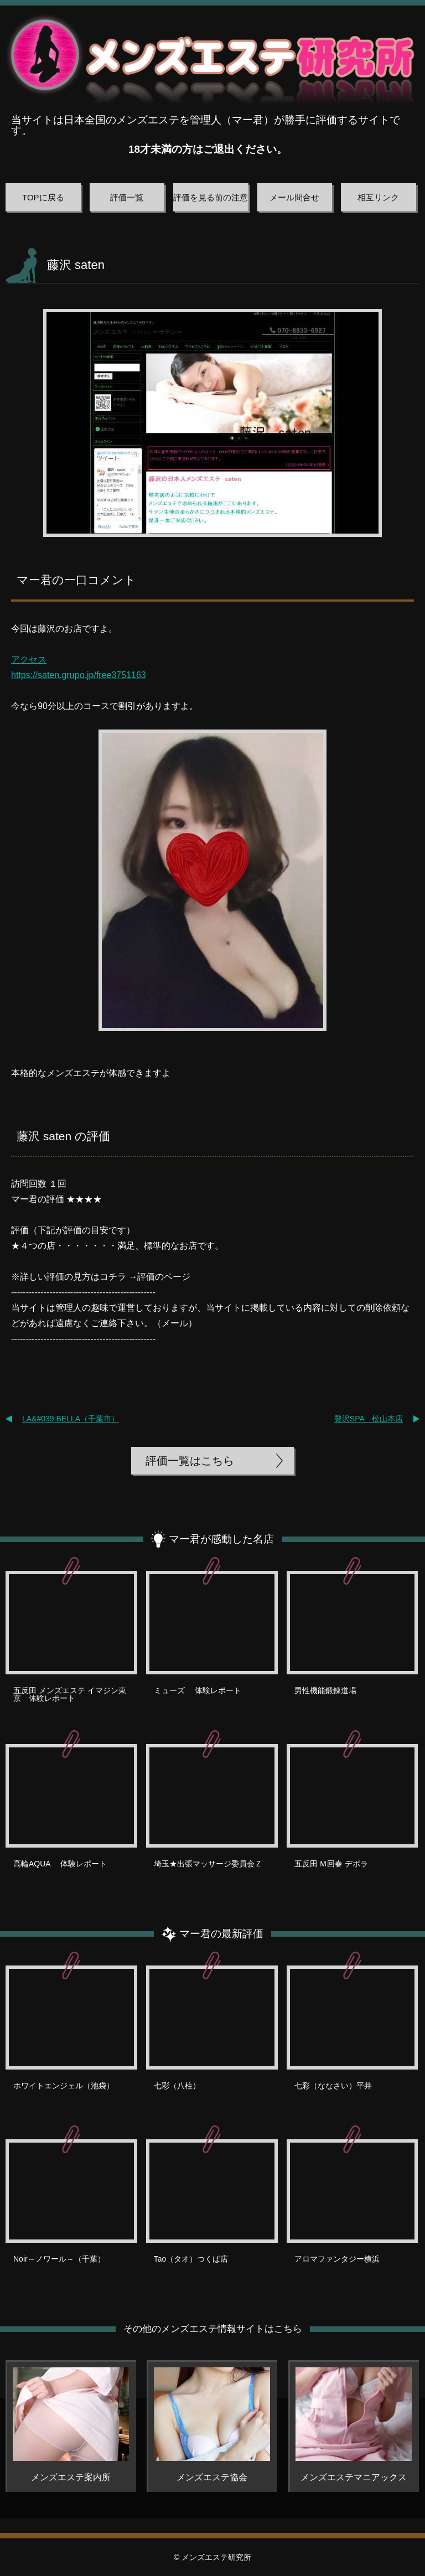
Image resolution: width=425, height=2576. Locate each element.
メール (175, 1323)
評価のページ (163, 1276)
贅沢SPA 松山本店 (368, 1418)
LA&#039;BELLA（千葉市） (70, 1418)
